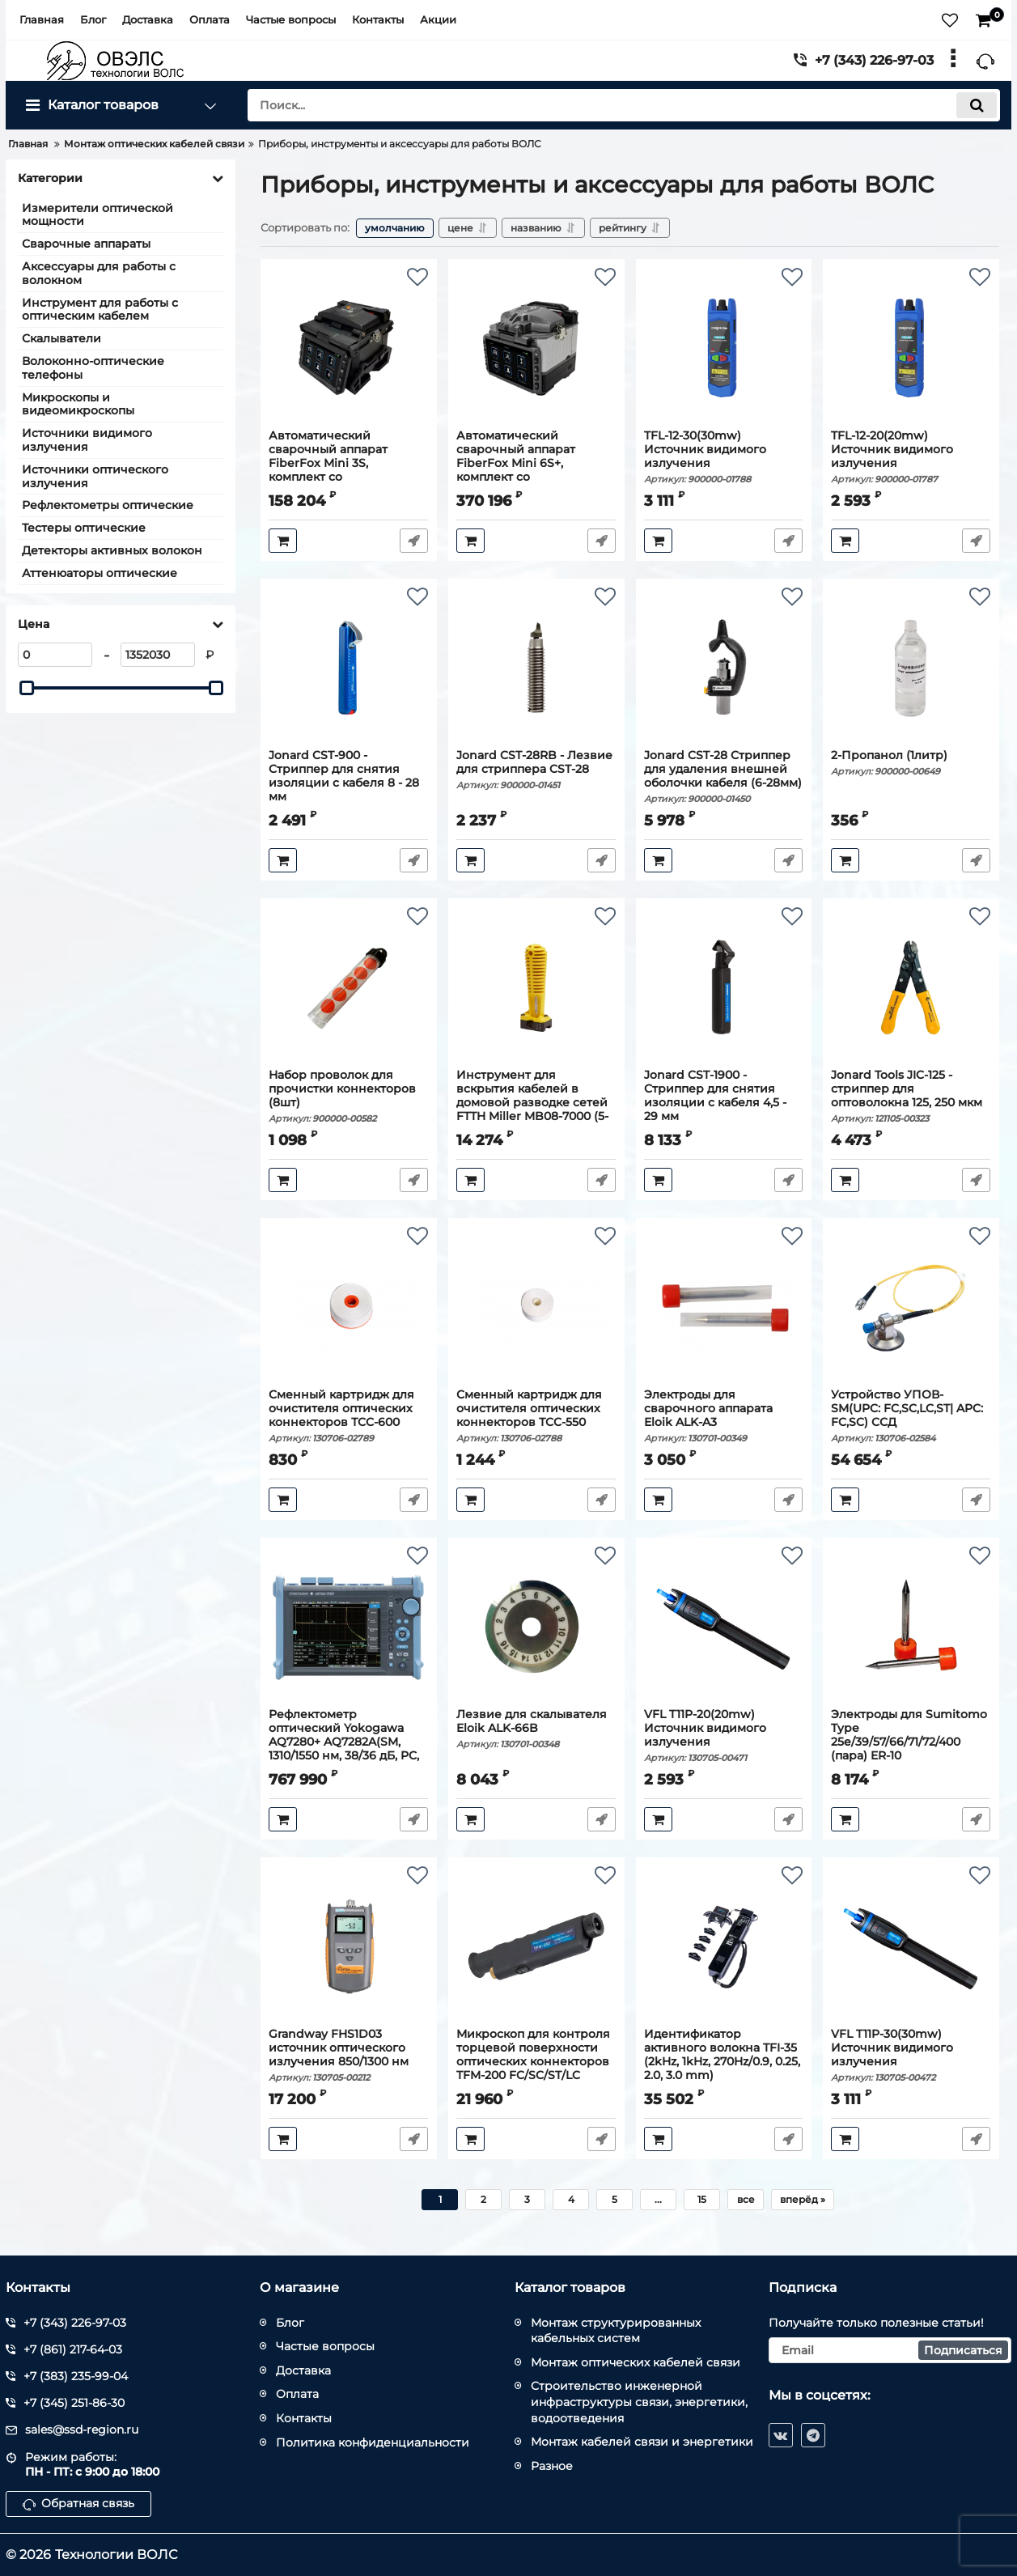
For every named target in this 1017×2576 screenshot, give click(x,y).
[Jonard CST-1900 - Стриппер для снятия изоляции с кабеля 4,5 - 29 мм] (723, 987)
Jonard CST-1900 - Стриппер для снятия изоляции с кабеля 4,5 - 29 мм (723, 1102)
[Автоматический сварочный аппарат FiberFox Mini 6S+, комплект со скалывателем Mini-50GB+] (536, 348)
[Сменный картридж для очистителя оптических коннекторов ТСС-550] (536, 1307)
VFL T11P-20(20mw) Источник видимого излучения (723, 1735)
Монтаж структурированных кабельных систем (616, 2330)
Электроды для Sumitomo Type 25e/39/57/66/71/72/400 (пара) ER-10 (910, 1742)
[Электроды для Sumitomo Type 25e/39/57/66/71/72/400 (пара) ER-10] (910, 1627)
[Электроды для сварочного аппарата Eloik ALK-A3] (723, 1307)
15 (701, 2199)
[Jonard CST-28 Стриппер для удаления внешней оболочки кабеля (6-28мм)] (723, 668)
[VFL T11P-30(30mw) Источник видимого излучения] (910, 1946)
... (658, 2199)
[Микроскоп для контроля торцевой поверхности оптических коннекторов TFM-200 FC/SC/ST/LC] (536, 1946)
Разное (552, 2466)
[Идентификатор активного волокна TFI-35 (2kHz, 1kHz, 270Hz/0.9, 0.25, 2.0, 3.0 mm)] (723, 1946)
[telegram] (813, 2435)
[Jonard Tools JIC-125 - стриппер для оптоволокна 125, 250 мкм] (910, 987)
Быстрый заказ (414, 540)
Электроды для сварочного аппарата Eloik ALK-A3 (723, 1416)
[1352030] (158, 655)
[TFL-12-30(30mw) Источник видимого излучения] (723, 348)
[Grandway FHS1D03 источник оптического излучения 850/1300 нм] (348, 1946)
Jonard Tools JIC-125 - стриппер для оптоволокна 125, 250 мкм (910, 1096)
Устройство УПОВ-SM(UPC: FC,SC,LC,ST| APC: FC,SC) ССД (910, 1416)
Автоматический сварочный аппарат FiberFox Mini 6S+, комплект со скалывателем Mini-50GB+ (536, 470)
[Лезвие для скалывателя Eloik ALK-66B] (536, 1627)
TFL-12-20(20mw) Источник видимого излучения (910, 457)
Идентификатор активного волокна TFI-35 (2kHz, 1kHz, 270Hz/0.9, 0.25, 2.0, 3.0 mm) (723, 2061)
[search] (624, 105)
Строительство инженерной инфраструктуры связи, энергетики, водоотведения (639, 2402)
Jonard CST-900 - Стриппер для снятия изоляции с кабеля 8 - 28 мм (348, 783)
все (746, 2199)
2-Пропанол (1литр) (910, 763)
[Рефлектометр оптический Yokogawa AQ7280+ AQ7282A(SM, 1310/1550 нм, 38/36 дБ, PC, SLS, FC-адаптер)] (348, 1627)
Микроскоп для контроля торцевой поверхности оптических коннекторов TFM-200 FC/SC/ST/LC (536, 2061)
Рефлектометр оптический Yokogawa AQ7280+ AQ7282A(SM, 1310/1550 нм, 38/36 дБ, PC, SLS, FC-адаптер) (348, 1749)
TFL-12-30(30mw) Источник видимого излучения (723, 457)
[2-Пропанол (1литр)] (910, 668)
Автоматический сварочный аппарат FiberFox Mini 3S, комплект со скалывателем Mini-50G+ (348, 470)
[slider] (26, 688)
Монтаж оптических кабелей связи (635, 2362)
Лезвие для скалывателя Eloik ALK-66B (536, 1729)
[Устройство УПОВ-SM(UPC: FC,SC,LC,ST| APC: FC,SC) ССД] (910, 1307)
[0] (55, 655)
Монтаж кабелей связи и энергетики (642, 2441)
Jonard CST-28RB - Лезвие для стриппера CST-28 (536, 770)
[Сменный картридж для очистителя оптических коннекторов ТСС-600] (348, 1307)
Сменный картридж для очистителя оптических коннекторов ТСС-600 (348, 1416)
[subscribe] (890, 2350)
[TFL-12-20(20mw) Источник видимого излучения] (910, 348)
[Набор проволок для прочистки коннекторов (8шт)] (348, 987)
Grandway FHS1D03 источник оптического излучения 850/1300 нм (348, 2055)
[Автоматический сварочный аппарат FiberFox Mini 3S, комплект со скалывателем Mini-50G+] (348, 348)
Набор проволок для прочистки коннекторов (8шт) (348, 1096)
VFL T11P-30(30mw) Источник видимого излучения (910, 2055)
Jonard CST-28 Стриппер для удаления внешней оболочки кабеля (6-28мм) (723, 776)
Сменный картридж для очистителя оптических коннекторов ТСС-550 (536, 1416)
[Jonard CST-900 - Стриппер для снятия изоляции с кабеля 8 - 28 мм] (348, 668)
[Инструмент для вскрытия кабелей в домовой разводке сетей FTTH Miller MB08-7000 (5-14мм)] (536, 987)
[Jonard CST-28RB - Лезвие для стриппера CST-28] (536, 668)
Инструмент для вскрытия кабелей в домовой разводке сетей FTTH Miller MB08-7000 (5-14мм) (536, 1109)
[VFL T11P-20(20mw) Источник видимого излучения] (723, 1627)
